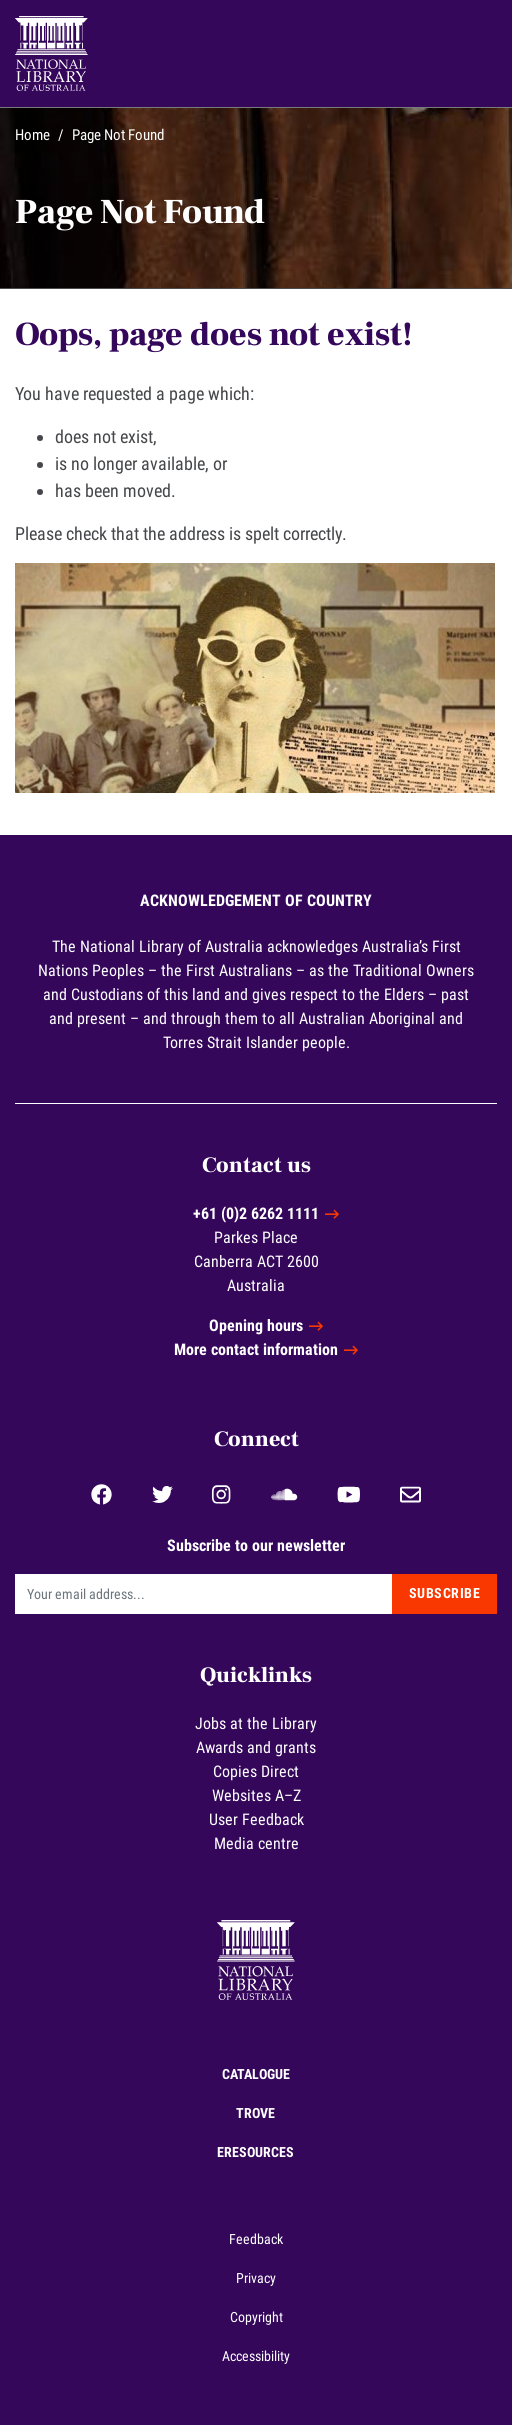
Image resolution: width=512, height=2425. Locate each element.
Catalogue (256, 2074)
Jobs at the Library (256, 1723)
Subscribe (445, 1593)
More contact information (256, 1349)
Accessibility (256, 2356)
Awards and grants (256, 1747)
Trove (255, 2113)
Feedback (256, 2239)
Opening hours (256, 1325)
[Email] (203, 1594)
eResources (255, 2152)
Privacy (256, 2278)
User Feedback (256, 1819)
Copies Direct (256, 1771)
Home (32, 135)
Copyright (256, 2317)
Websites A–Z (256, 1795)
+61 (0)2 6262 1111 (256, 1213)
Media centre (256, 1843)
